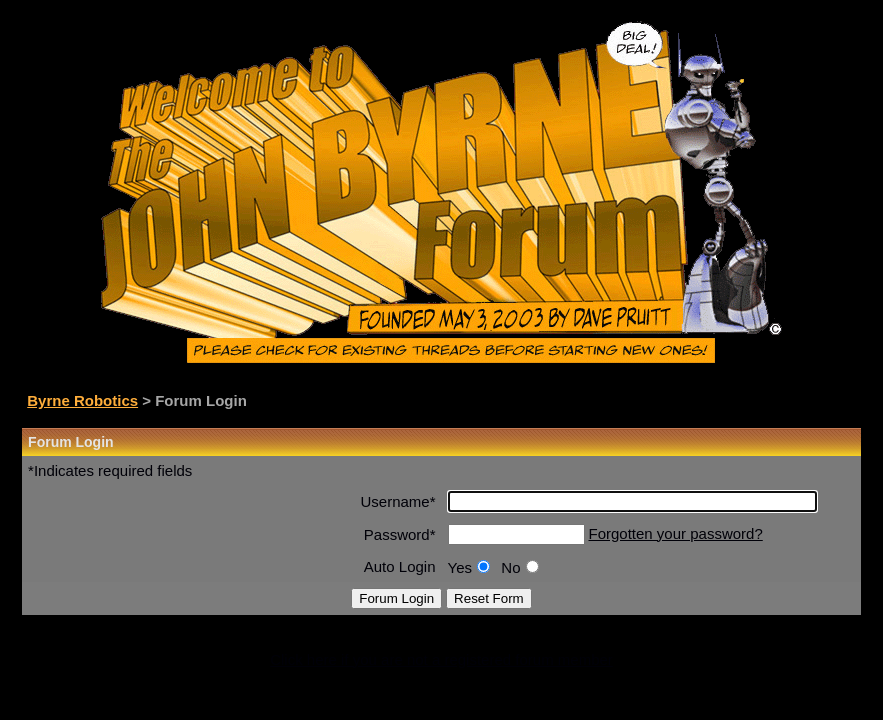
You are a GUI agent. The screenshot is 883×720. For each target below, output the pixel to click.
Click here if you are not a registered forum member (441, 659)
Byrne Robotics (82, 400)
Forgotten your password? (676, 533)
